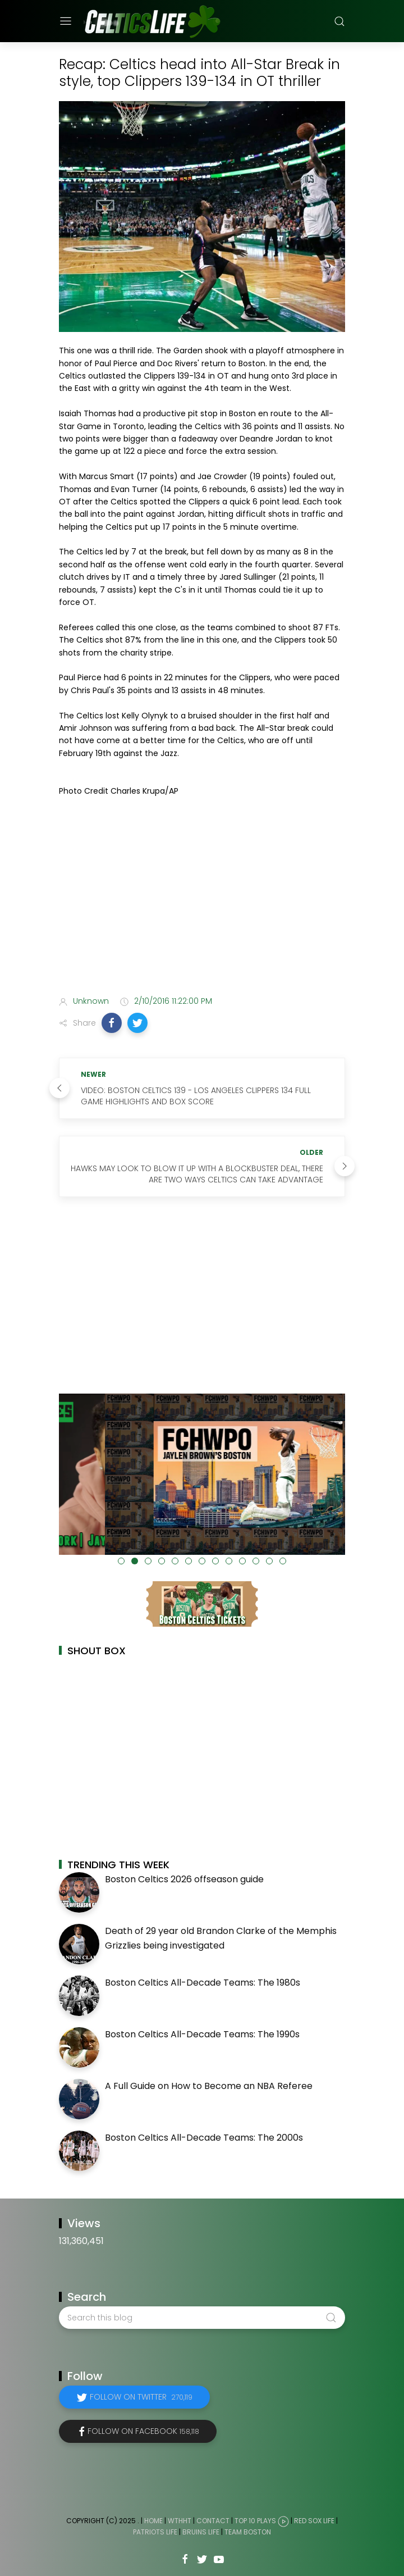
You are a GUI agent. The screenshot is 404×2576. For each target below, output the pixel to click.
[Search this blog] (202, 2317)
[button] (112, 1023)
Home (153, 2520)
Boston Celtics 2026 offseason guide (184, 1879)
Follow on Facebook (143, 2431)
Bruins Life (200, 2532)
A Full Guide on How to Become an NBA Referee (209, 2085)
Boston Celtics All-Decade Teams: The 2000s (204, 2137)
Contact (212, 2520)
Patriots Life (155, 2532)
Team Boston (247, 2532)
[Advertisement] (202, 898)
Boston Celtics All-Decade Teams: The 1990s (202, 2034)
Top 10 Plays (255, 2520)
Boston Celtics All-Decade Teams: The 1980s (202, 1982)
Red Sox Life (314, 2520)
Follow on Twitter (141, 2396)
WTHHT (179, 2520)
